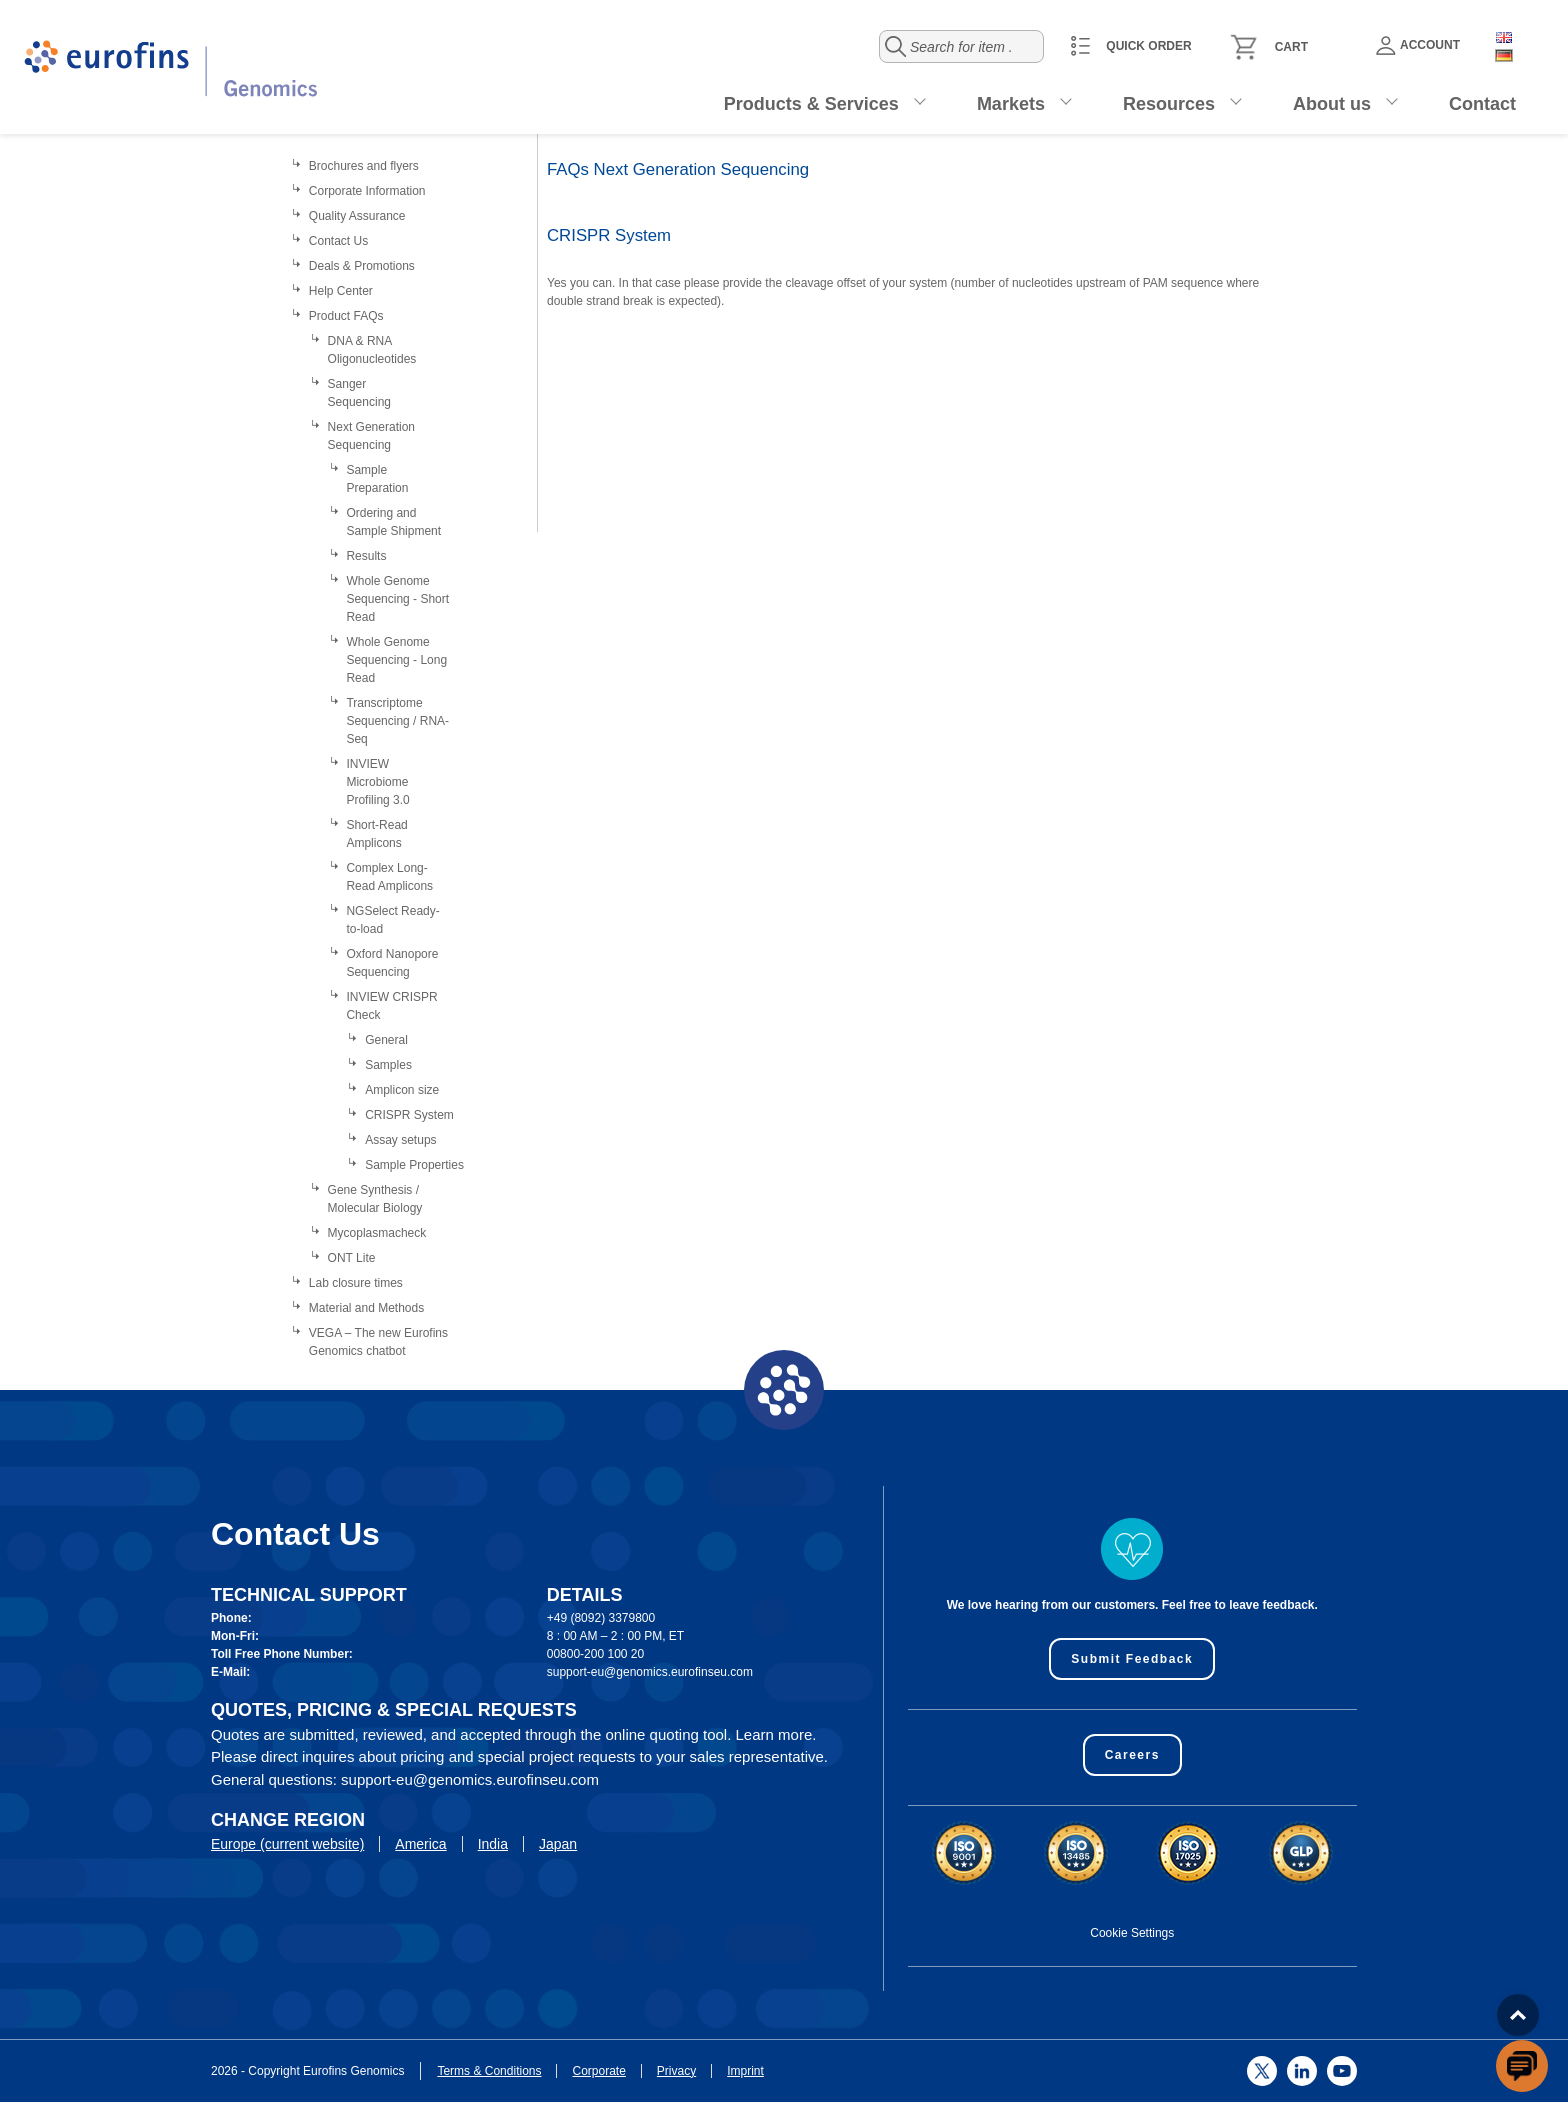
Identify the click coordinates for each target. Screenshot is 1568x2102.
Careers (1132, 1755)
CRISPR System (409, 1115)
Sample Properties (414, 1165)
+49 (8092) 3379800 (601, 1618)
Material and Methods (366, 1308)
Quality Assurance (357, 216)
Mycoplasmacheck (377, 1233)
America (420, 1844)
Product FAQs (346, 316)
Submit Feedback (1132, 1659)
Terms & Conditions (489, 2071)
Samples (388, 1065)
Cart (1291, 47)
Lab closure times (356, 1283)
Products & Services (811, 104)
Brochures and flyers (364, 166)
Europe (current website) (287, 1844)
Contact (1482, 104)
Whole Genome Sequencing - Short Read (397, 599)
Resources (1169, 104)
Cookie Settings (1132, 1933)
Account (1418, 45)
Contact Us (338, 241)
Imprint (745, 2071)
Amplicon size (402, 1090)
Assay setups (400, 1140)
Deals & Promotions (362, 266)
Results (366, 556)
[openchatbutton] (1522, 2066)
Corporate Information (367, 191)
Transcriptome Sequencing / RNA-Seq (397, 721)
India (493, 1844)
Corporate (598, 2071)
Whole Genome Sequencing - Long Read (396, 660)
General (386, 1040)
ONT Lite (352, 1258)
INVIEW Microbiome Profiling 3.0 (377, 782)
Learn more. (776, 1734)
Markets (1011, 104)
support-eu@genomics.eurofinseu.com (650, 1672)
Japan (558, 1844)
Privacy (676, 2071)
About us (1332, 104)
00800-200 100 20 (595, 1654)
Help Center (341, 291)
